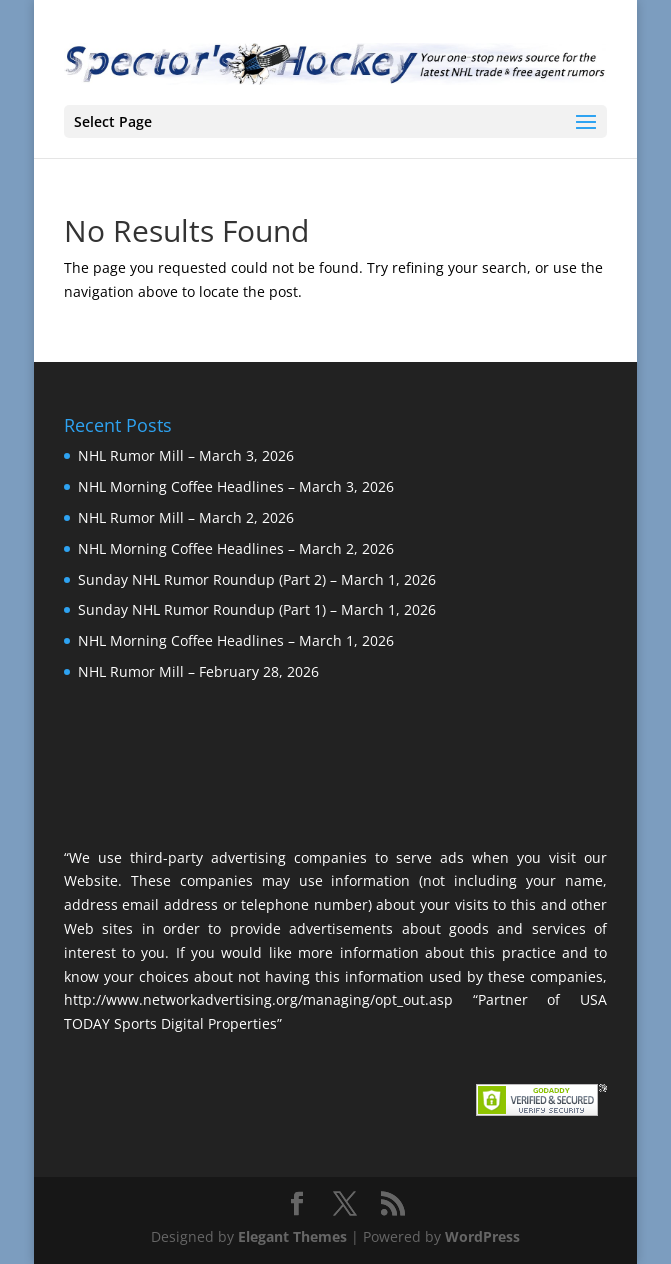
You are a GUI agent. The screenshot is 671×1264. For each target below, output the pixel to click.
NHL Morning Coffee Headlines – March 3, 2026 (236, 486)
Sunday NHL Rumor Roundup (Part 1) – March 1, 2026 (257, 609)
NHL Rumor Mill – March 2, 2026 (186, 517)
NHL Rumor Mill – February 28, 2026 (198, 671)
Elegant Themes (292, 1236)
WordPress (482, 1236)
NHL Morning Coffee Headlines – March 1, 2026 (236, 640)
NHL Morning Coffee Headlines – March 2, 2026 (236, 548)
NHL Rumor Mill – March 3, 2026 (186, 455)
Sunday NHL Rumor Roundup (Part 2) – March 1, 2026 (257, 579)
